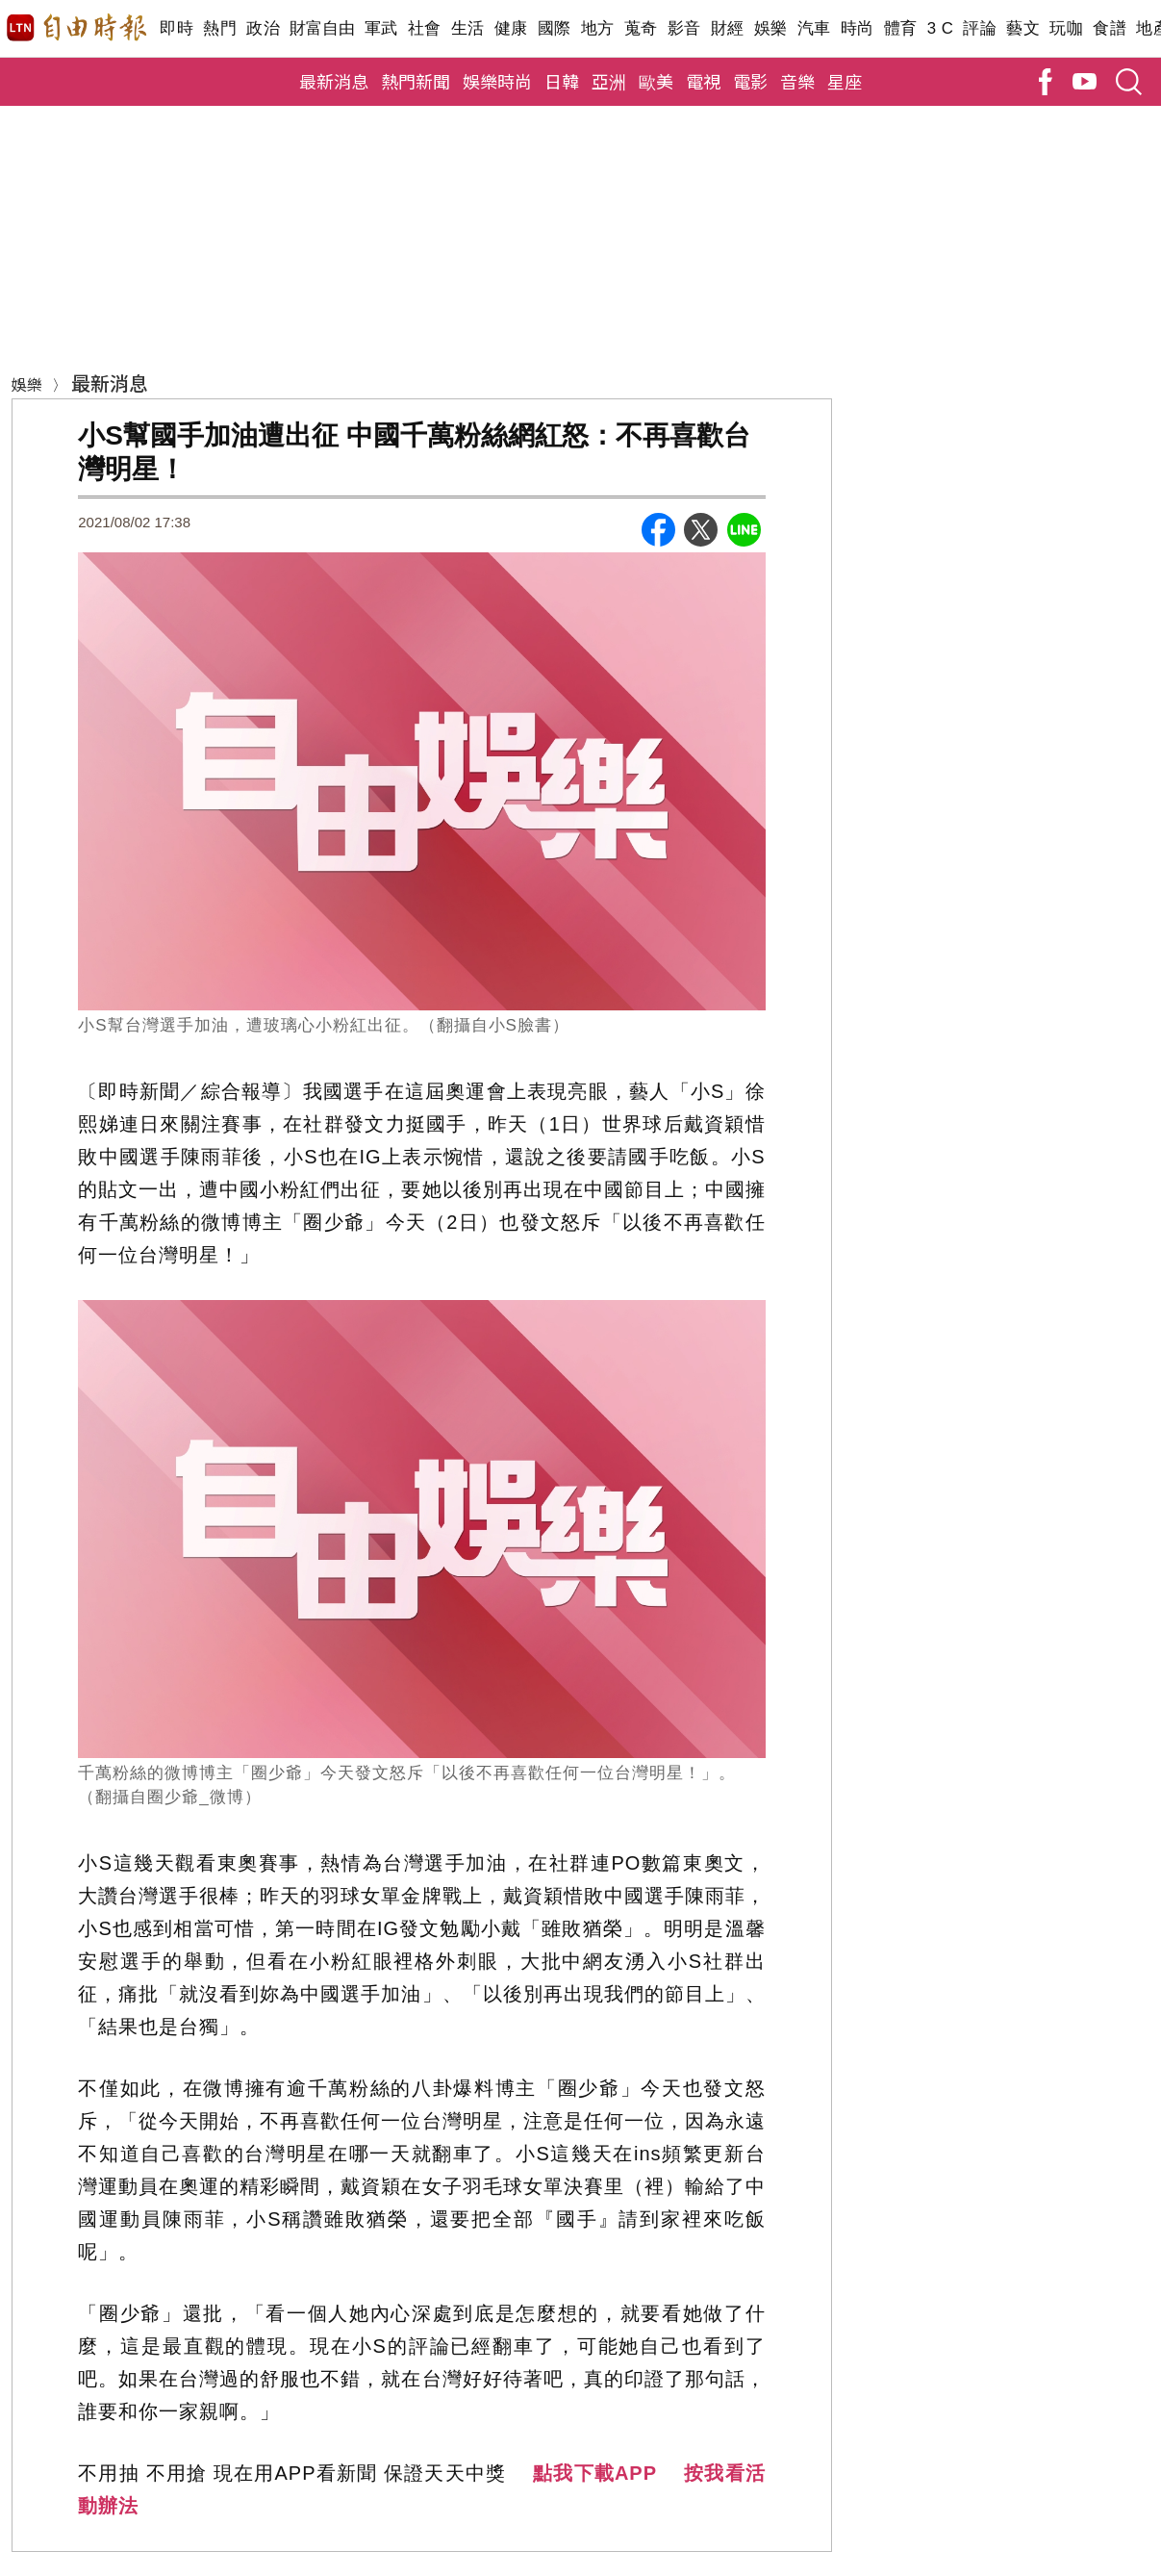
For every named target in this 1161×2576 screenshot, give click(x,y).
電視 (703, 80)
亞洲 (609, 80)
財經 (728, 28)
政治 (263, 28)
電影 (750, 80)
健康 (511, 28)
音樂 (797, 80)
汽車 (814, 28)
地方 (598, 28)
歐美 (656, 80)
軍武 (381, 28)
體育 (901, 28)
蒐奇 (641, 28)
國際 (554, 28)
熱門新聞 (415, 80)
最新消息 (333, 80)
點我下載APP (595, 2473)
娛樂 (771, 28)
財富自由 (322, 28)
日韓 (561, 80)
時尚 (857, 28)
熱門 (220, 28)
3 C (940, 28)
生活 (468, 28)
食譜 (1109, 28)
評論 (980, 28)
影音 (684, 28)
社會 (425, 28)
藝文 (1023, 28)
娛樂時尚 (497, 80)
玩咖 (1066, 28)
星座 (844, 80)
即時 (176, 28)
